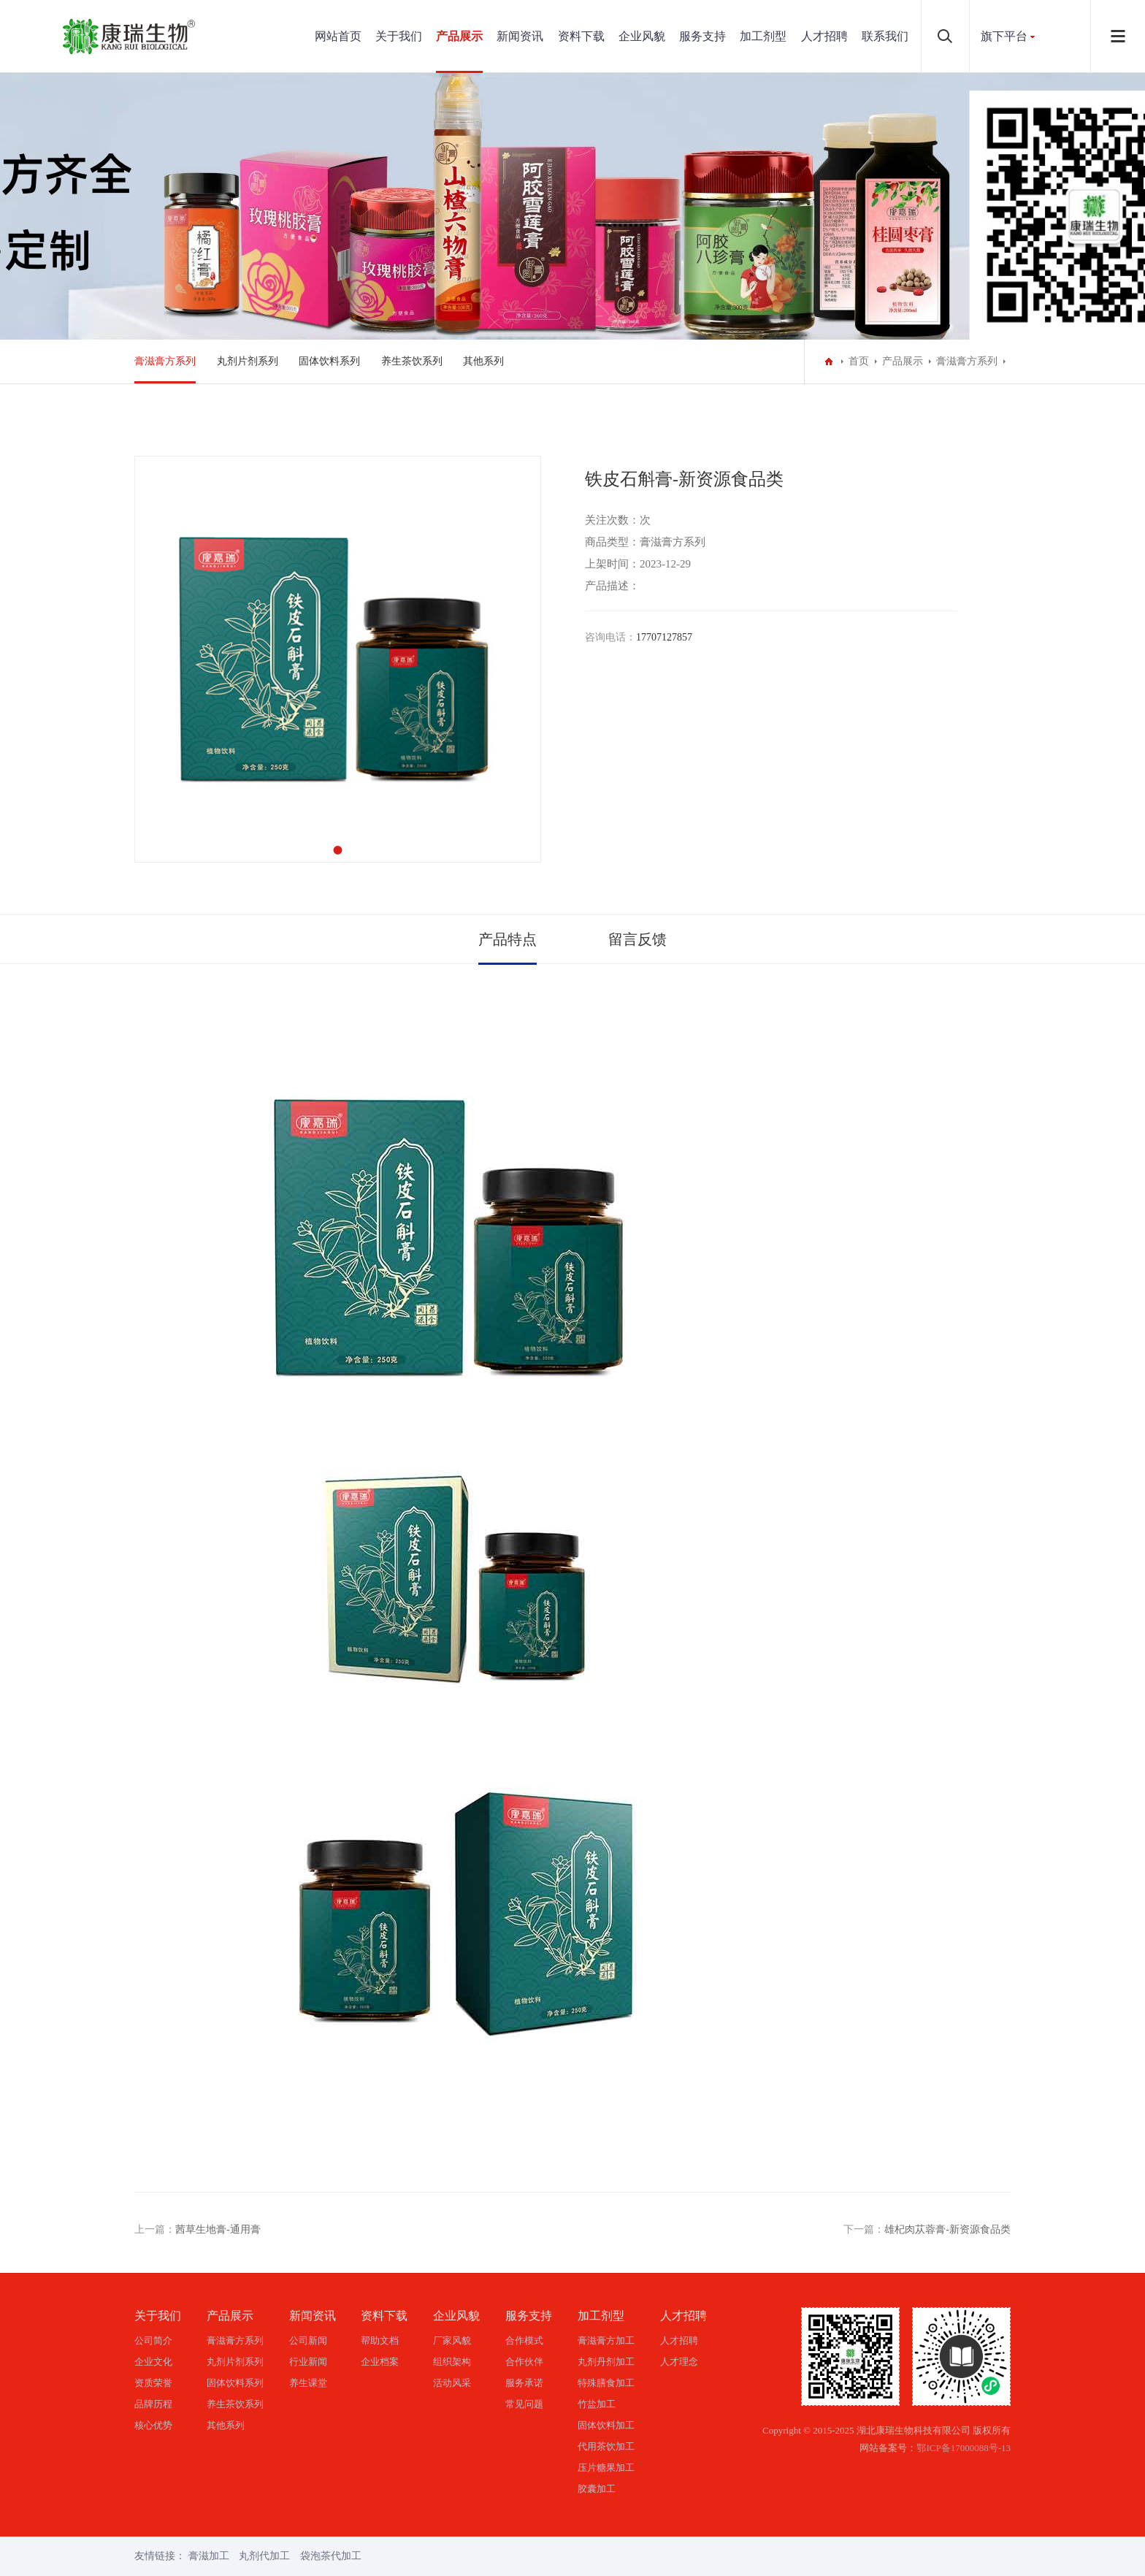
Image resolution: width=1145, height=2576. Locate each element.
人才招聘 (824, 36)
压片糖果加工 (606, 2467)
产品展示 (459, 36)
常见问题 (524, 2404)
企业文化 (153, 2361)
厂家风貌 (452, 2340)
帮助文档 (380, 2340)
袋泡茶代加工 (330, 2555)
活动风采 (452, 2382)
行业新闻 (308, 2361)
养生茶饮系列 (412, 361)
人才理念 (679, 2361)
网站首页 (338, 36)
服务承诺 (524, 2382)
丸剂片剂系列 (247, 361)
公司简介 (153, 2340)
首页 (859, 361)
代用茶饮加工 (606, 2446)
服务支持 (702, 36)
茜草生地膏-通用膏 (218, 2229)
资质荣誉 (153, 2382)
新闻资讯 (520, 36)
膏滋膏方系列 (165, 361)
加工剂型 (763, 36)
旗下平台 (1004, 36)
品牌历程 (153, 2404)
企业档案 (380, 2361)
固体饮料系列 (329, 361)
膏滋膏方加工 (606, 2340)
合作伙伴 (524, 2361)
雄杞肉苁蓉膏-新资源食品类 (947, 2229)
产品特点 (507, 939)
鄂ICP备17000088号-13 (963, 2447)
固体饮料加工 (606, 2425)
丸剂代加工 (264, 2555)
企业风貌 (642, 36)
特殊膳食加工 (606, 2382)
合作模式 (524, 2340)
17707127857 (664, 637)
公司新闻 (308, 2340)
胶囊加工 (597, 2488)
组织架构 (452, 2361)
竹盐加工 (597, 2404)
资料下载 (581, 36)
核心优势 (153, 2425)
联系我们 (885, 36)
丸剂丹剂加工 (606, 2361)
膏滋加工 (208, 2555)
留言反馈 (637, 939)
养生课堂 (308, 2382)
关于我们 (398, 36)
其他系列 (483, 361)
